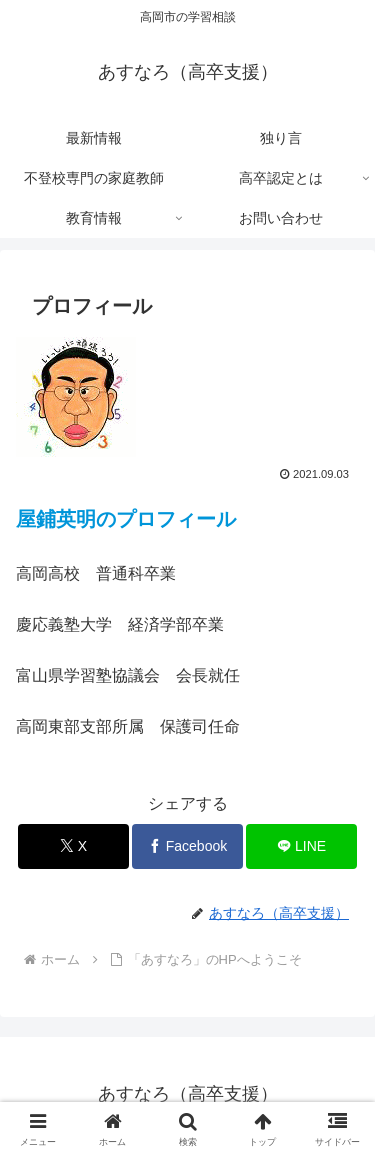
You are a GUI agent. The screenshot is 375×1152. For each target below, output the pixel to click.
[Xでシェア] (73, 846)
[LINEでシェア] (301, 846)
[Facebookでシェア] (187, 846)
